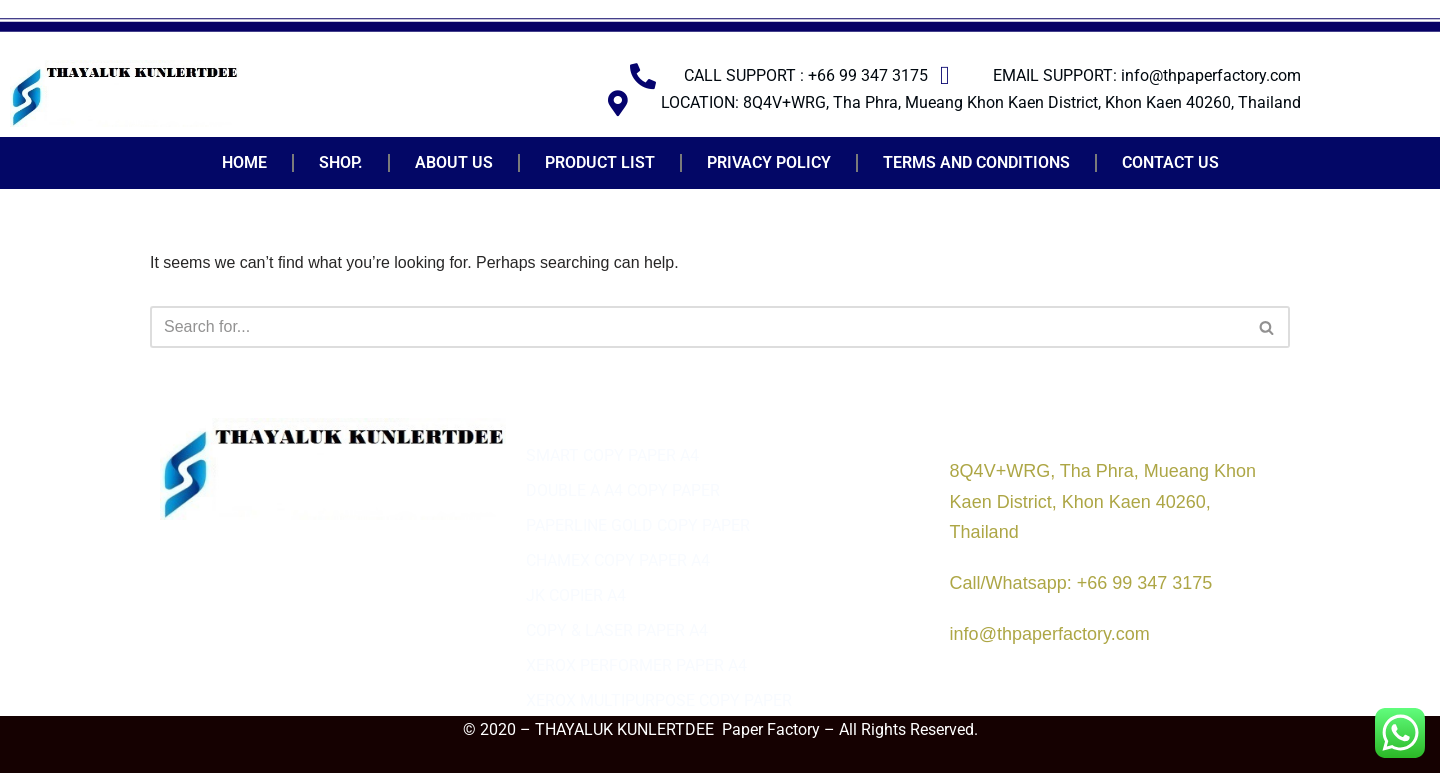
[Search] (697, 327)
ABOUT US (454, 162)
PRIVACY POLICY (769, 162)
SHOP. (341, 162)
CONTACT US (1170, 162)
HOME (244, 162)
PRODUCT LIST (600, 162)
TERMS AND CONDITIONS (976, 162)
